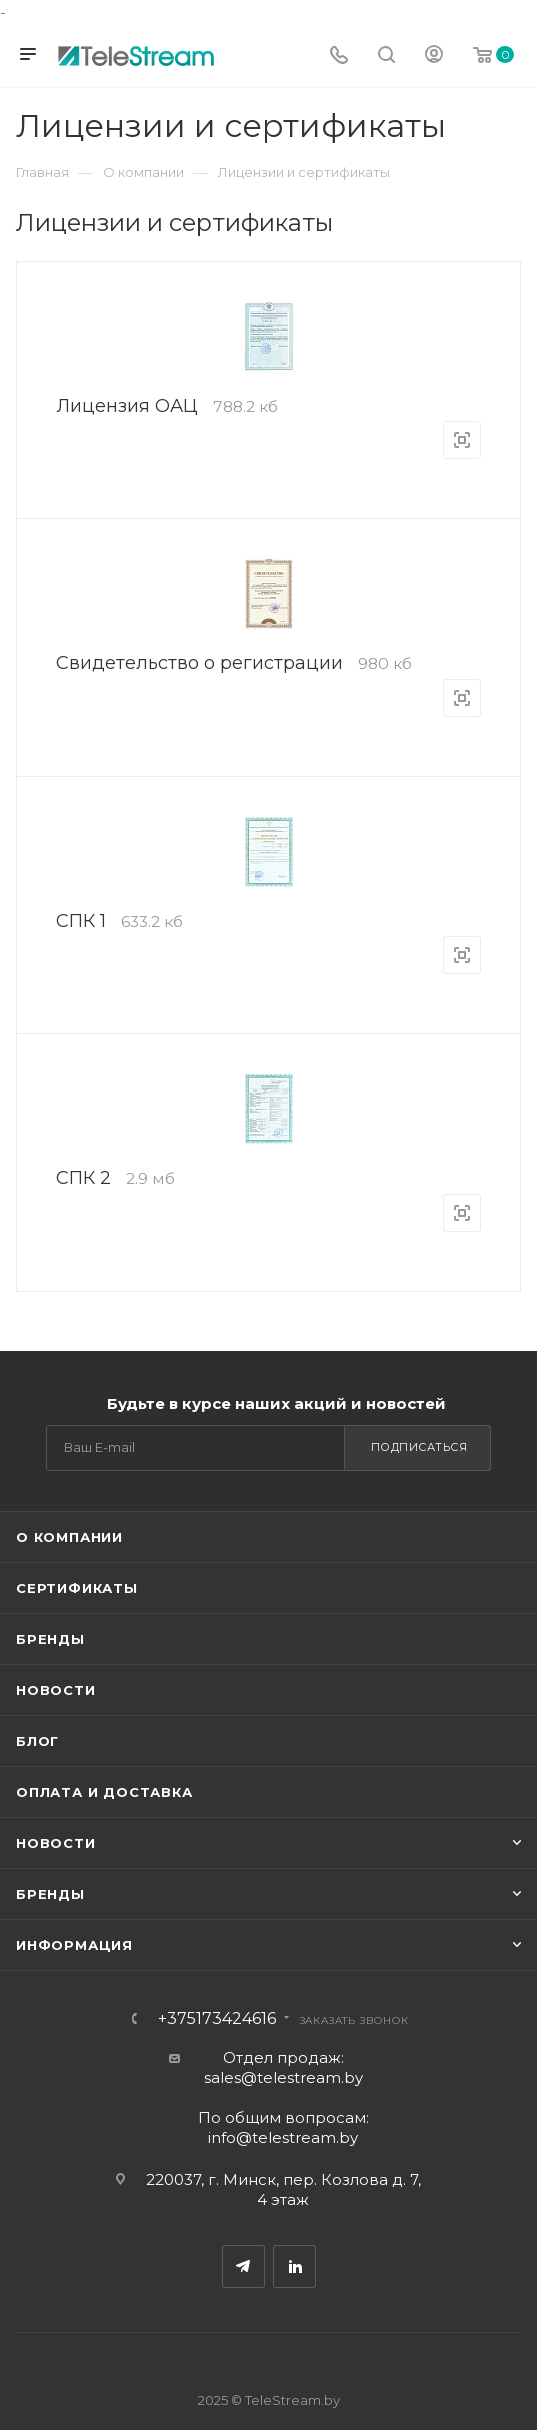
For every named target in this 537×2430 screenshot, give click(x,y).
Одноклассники (294, 2266)
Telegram (243, 2266)
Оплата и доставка (104, 1792)
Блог (37, 1741)
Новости (56, 1690)
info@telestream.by (283, 2137)
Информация (74, 1945)
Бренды (50, 1639)
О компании (69, 1537)
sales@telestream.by (283, 2077)
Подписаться (419, 1447)
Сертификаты (77, 1588)
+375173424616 (217, 2019)
